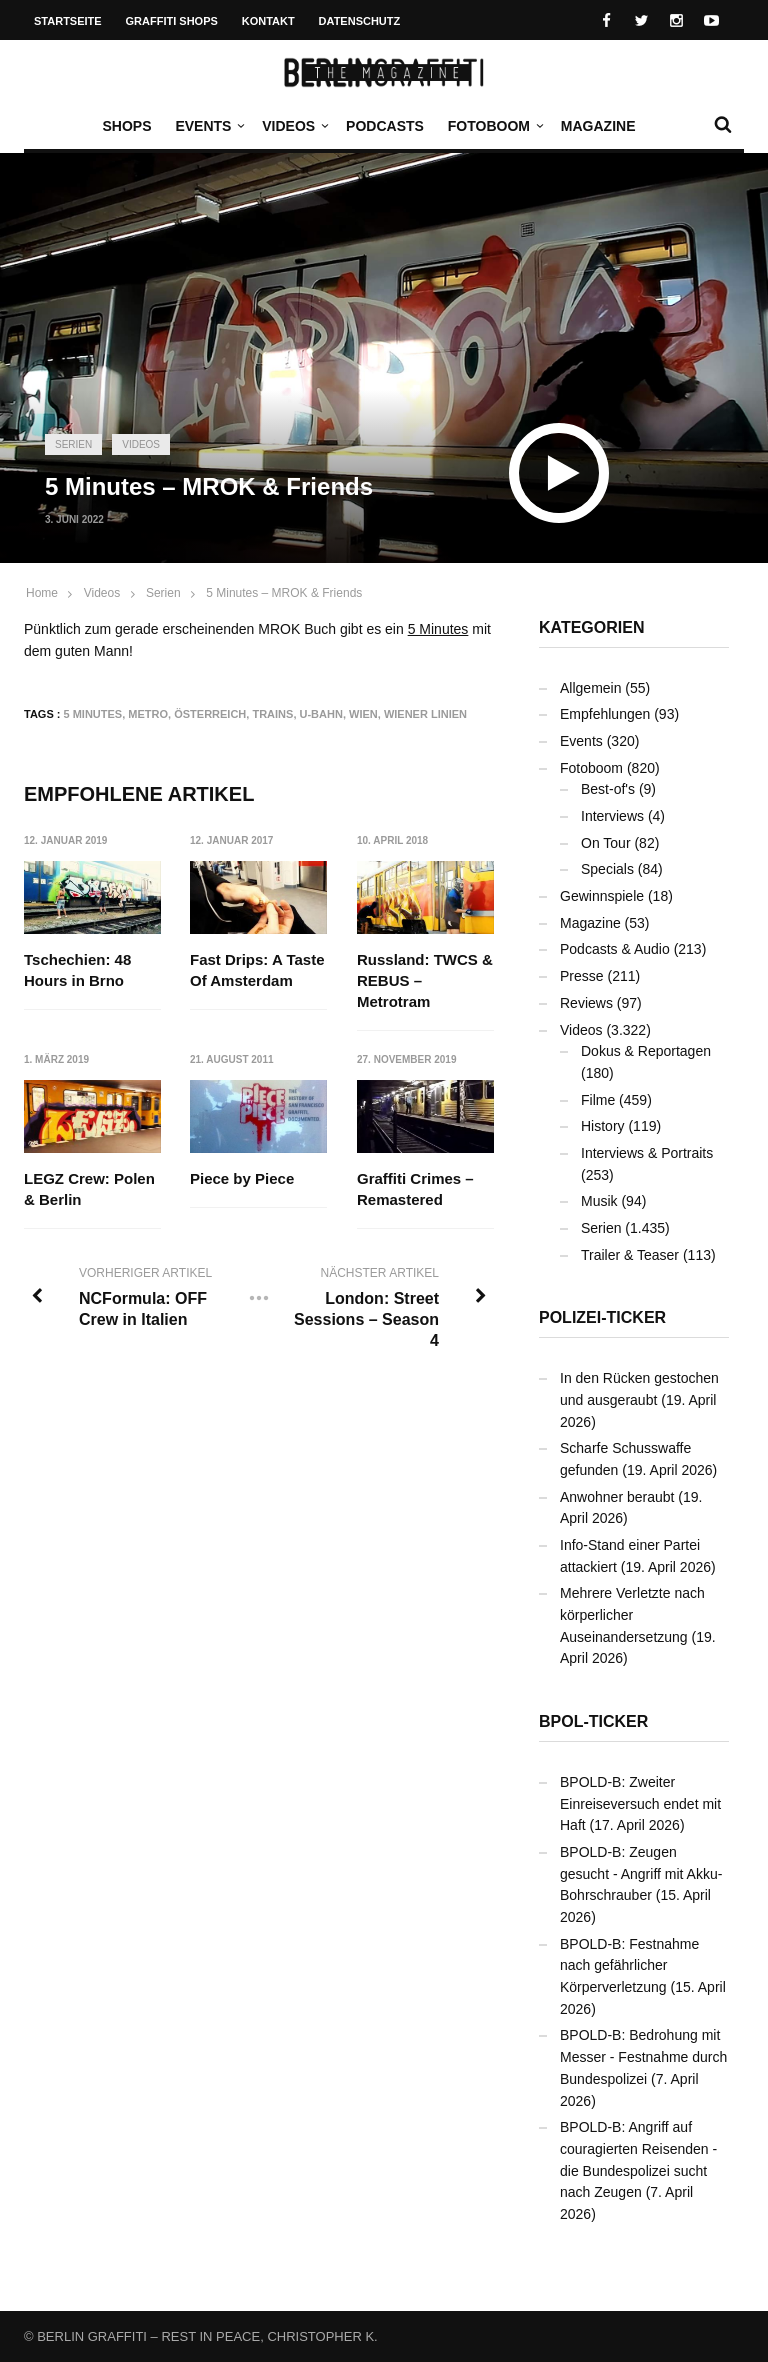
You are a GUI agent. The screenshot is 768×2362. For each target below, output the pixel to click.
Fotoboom (494, 126)
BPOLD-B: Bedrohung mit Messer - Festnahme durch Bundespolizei (643, 2056)
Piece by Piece (242, 1178)
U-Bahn (321, 714)
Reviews (586, 1003)
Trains (272, 714)
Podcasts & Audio (615, 949)
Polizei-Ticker (602, 1317)
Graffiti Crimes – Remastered (415, 1189)
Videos (293, 126)
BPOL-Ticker (593, 1721)
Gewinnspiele (602, 896)
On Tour (606, 843)
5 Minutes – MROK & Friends (284, 593)
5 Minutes (438, 629)
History (603, 1126)
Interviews (612, 816)
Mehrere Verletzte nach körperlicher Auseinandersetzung (632, 1614)
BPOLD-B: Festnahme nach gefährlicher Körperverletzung (629, 1965)
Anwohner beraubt (617, 1497)
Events (208, 126)
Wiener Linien (425, 714)
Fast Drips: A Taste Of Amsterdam (257, 970)
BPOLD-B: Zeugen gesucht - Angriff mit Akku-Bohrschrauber (641, 1873)
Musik (599, 1201)
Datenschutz (360, 21)
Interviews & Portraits (647, 1153)
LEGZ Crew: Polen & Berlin (89, 1189)
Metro (148, 714)
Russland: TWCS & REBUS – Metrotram (425, 980)
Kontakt (268, 21)
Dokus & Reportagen (646, 1051)
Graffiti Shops (172, 21)
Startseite (68, 21)
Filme (598, 1100)
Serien (73, 444)
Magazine (598, 126)
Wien (363, 714)
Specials (607, 869)
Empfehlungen (605, 714)
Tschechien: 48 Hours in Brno (77, 970)
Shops (126, 126)
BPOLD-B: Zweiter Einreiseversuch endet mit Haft (640, 1803)
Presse (582, 976)
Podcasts (385, 126)
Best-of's (608, 789)
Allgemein (590, 688)
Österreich (210, 714)
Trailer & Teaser (630, 1255)
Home (42, 593)
